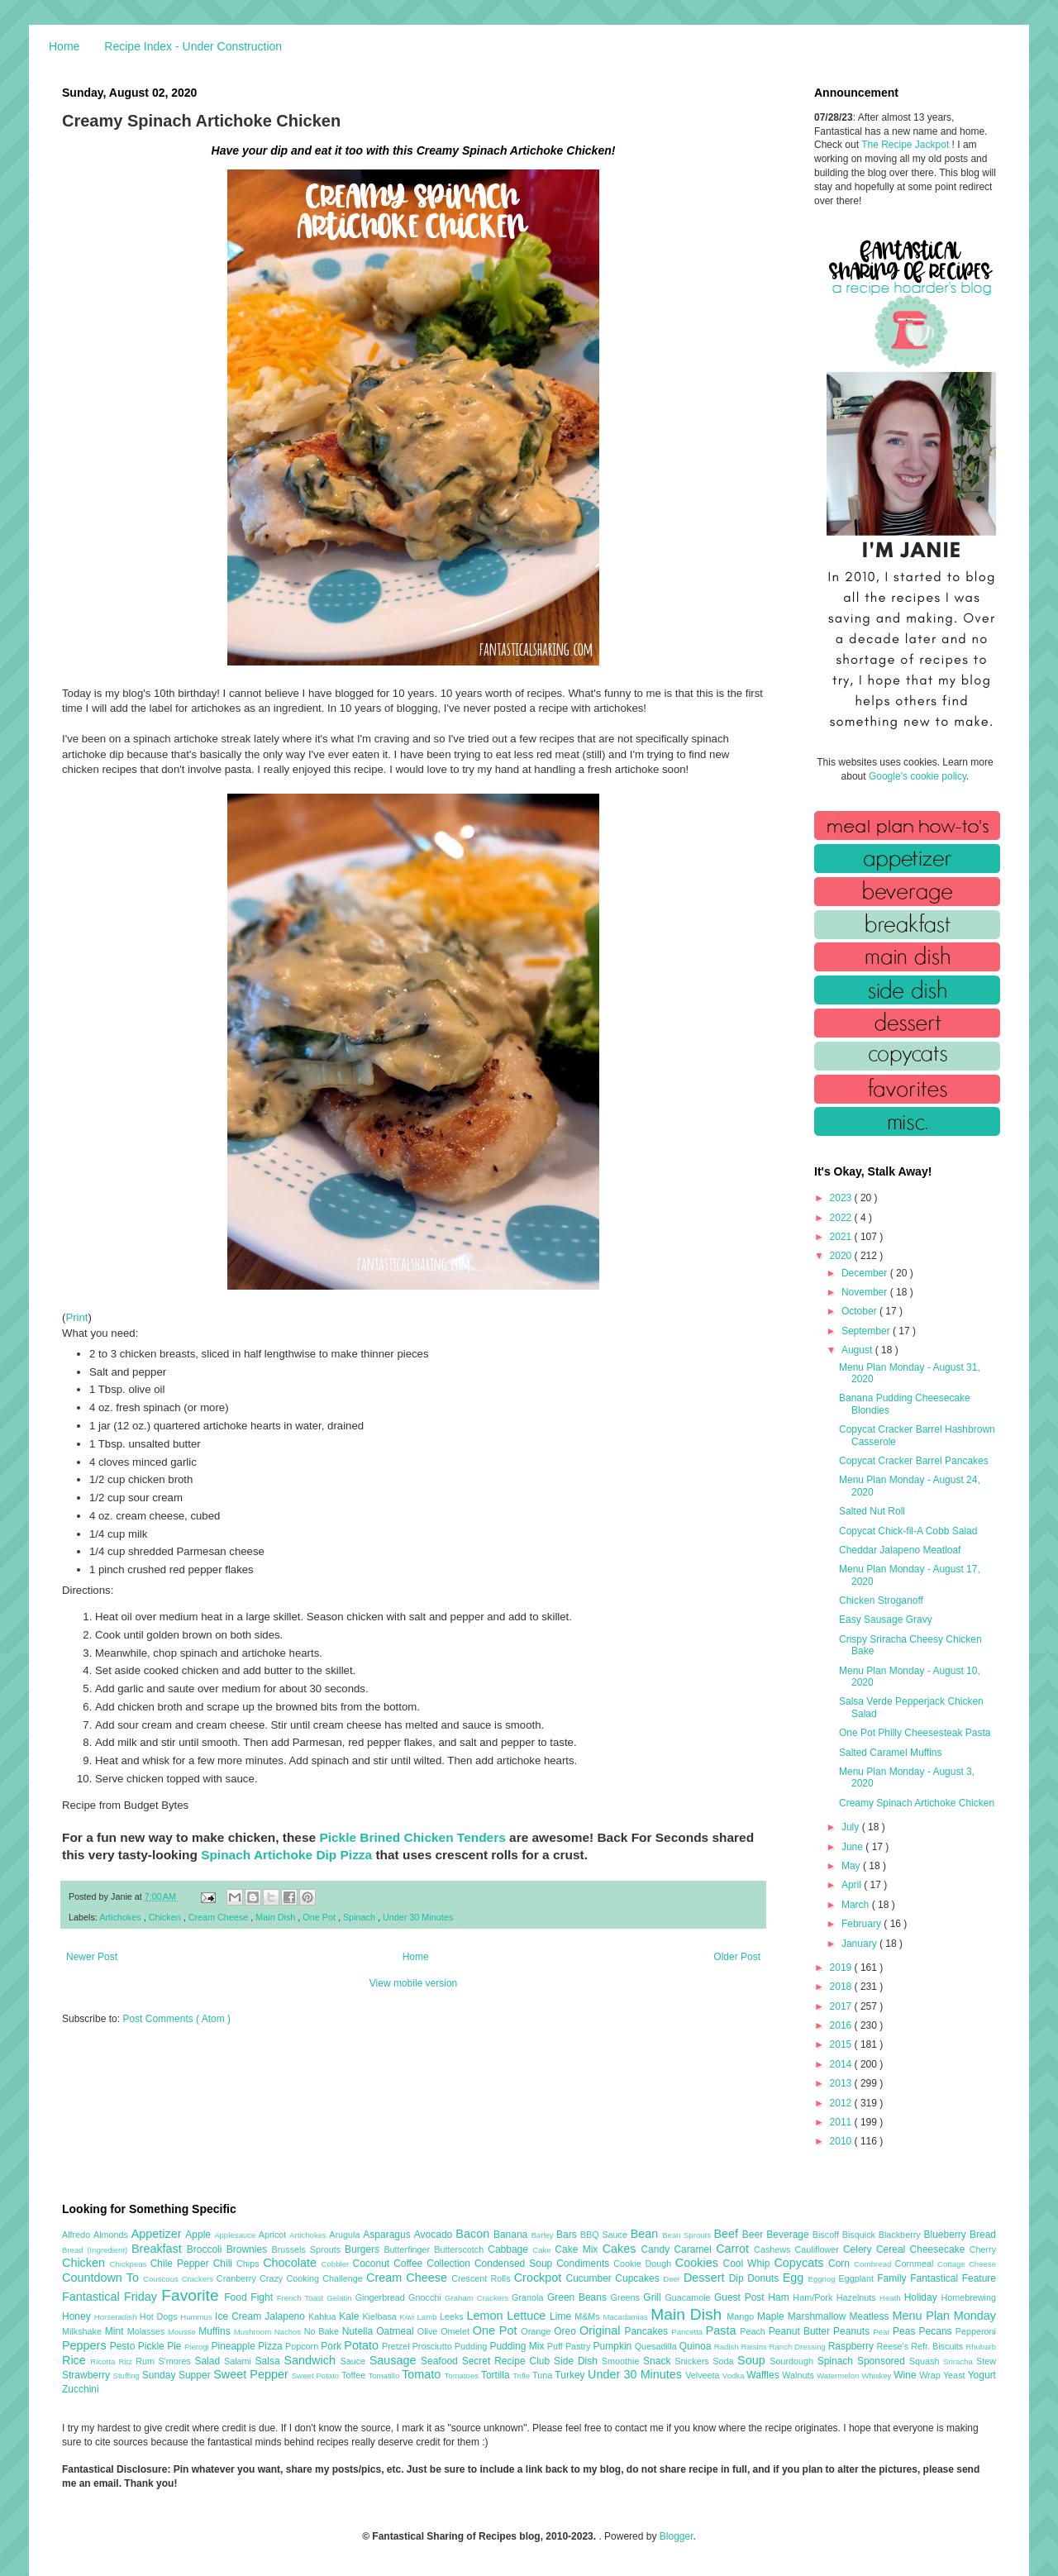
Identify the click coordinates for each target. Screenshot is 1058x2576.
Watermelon (839, 2375)
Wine (906, 2375)
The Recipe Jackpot (906, 144)
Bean (646, 2233)
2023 (842, 1198)
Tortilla (496, 2375)
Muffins (216, 2331)
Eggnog (823, 2278)
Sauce (354, 2361)
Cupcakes (639, 2278)
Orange (537, 2331)
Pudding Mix (517, 2346)
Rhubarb (980, 2346)
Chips (249, 2263)
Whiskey (877, 2375)
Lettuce (528, 2315)
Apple (199, 2234)
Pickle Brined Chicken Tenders (412, 1837)
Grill (654, 2297)
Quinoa (696, 2346)
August (858, 1350)
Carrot (735, 2248)
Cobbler (337, 2263)
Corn (841, 2263)
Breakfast (159, 2248)
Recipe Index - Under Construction (193, 46)
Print (76, 1317)
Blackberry (901, 2235)
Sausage (395, 2360)
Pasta (723, 2330)
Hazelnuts (857, 2297)
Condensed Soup (515, 2263)
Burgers (364, 2249)
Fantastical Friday (111, 2296)
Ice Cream (239, 2316)
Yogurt (982, 2375)
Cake (543, 2249)
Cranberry (238, 2278)
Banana (512, 2234)
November (865, 1292)
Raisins (755, 2346)
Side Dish (578, 2361)
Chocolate (292, 2262)
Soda (724, 2361)
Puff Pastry (570, 2346)
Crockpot (540, 2277)
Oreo (566, 2331)
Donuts (765, 2278)
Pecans (937, 2331)
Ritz (127, 2361)
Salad (209, 2361)
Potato (363, 2345)
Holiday (922, 2297)
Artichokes (121, 1917)
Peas (906, 2331)
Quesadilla (657, 2346)
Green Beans (579, 2297)
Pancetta (688, 2331)
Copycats (801, 2262)
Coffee (410, 2263)
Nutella (359, 2331)
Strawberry (87, 2375)
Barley (543, 2235)
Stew (986, 2361)
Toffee (354, 2375)
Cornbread (874, 2263)
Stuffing (127, 2375)
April (852, 1885)
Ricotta (104, 2361)
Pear (883, 2331)
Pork (332, 2346)
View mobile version (413, 1983)
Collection (450, 2263)
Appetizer (158, 2233)
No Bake (323, 2331)
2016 (842, 2025)
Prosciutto (433, 2346)
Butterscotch (461, 2249)
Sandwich (312, 2360)
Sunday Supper (177, 2375)
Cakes (622, 2248)
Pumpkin (614, 2346)
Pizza (271, 2346)
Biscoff (827, 2235)
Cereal (893, 2249)
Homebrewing (968, 2297)
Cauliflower (819, 2249)
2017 (842, 2006)
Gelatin (340, 2297)
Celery (859, 2249)
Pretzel (397, 2346)
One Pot (320, 1917)
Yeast (955, 2375)
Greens (627, 2297)
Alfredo (77, 2235)
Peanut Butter (801, 2331)
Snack (658, 2361)
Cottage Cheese (966, 2263)
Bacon (474, 2233)
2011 (842, 2122)
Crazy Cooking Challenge (313, 2278)
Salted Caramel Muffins (890, 1752)
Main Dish (276, 1917)
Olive (429, 2331)
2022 (842, 1218)
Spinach (360, 1917)
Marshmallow (819, 2316)
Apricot (274, 2235)
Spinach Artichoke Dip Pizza (286, 1855)
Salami (239, 2361)
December (865, 1273)
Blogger (676, 2536)
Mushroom (254, 2331)
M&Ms (588, 2316)
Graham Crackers (478, 2297)
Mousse (183, 2331)
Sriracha (959, 2361)
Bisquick (860, 2235)
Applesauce (236, 2235)
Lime (562, 2316)
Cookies (699, 2262)
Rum (147, 2361)
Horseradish (117, 2316)
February (862, 1924)
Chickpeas (130, 2263)
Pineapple (234, 2346)
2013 (842, 2083)
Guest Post (741, 2297)
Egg (795, 2277)
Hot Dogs (160, 2316)
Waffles (764, 2375)
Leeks (453, 2316)
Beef (727, 2233)
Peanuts (853, 2331)
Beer (754, 2234)
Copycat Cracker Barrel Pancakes (914, 1461)
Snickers (693, 2361)
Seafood (441, 2361)
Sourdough (793, 2361)
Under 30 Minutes (418, 1917)
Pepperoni (976, 2331)
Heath (891, 2297)
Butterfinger (409, 2249)
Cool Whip (748, 2263)
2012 (842, 2103)
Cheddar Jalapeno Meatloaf (899, 1550)
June (853, 1847)
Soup (753, 2360)
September (867, 1331)
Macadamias (627, 2316)
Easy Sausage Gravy (885, 1619)
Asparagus (388, 2234)
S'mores (177, 2361)
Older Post (736, 1957)
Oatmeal (396, 2331)
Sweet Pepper (252, 2374)
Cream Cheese (219, 1917)
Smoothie (622, 2361)
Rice (76, 2360)
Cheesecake (940, 2249)
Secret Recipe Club (508, 2361)
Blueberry (946, 2234)
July (851, 1827)
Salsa (269, 2361)
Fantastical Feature (953, 2278)
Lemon (486, 2315)
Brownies (249, 2249)
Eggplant (857, 2278)
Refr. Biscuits (938, 2346)
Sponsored (883, 2361)
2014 (842, 2064)
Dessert (706, 2277)
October (860, 1311)
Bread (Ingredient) (96, 2249)
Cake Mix (578, 2249)
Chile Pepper (181, 2263)
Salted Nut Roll (872, 1511)
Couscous (162, 2278)
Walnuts (799, 2375)
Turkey (571, 2375)
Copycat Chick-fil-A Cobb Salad (908, 1531)
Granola (529, 2297)
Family (893, 2278)
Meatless (871, 2316)
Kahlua (323, 2316)
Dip (738, 2278)
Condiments (584, 2263)
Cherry (983, 2249)
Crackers (199, 2278)
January (860, 1943)
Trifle (522, 2375)
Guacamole (689, 2297)
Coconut (372, 2263)
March (856, 1905)
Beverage (789, 2234)
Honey (78, 2316)
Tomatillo (385, 2375)
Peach (754, 2331)
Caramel (695, 2249)
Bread (983, 2234)
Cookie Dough (644, 2263)
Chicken (166, 1917)
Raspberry (852, 2346)
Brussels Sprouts (308, 2249)
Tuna (543, 2375)
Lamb (428, 2316)
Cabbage (510, 2249)
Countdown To (102, 2277)
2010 (842, 2141)
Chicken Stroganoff (881, 1600)
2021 (842, 1237)
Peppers (86, 2345)
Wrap (931, 2375)
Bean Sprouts (687, 2235)
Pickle (152, 2346)
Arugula (346, 2235)
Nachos (289, 2331)
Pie (175, 2346)
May (852, 1866)
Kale (350, 2316)
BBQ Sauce (605, 2235)
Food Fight (250, 2297)
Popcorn (303, 2346)
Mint (116, 2331)
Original (601, 2330)
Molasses (147, 2331)
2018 (842, 1986)
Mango (742, 2316)
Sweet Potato (316, 2375)
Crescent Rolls (482, 2278)
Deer (673, 2278)
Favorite (192, 2295)
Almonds (112, 2235)
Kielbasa (380, 2316)
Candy (657, 2249)
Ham (780, 2297)
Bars (568, 2234)
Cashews (774, 2249)
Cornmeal (916, 2263)
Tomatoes (463, 2375)
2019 (842, 1967)
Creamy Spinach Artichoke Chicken (916, 1803)
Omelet (457, 2331)
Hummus (197, 2316)
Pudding (472, 2346)
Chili (224, 2263)
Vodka (734, 2375)
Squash (926, 2361)
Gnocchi (426, 2297)
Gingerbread (381, 2297)
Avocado (435, 2234)
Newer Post (91, 1957)
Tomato (423, 2374)
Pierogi (198, 2346)
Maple (772, 2316)
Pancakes (647, 2331)
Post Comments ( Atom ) (176, 2019)
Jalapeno (286, 2316)
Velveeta (703, 2375)
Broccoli (206, 2249)
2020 (842, 1256)
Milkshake (83, 2331)
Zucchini (80, 2389)
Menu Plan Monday (944, 2315)
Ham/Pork (814, 2297)
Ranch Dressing (799, 2346)
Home (64, 46)
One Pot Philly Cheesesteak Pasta (914, 1733)
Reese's (893, 2346)
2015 (842, 2044)
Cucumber (590, 2278)
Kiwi (408, 2316)
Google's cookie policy (917, 776)
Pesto (124, 2346)
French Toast (302, 2297)
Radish (727, 2346)
